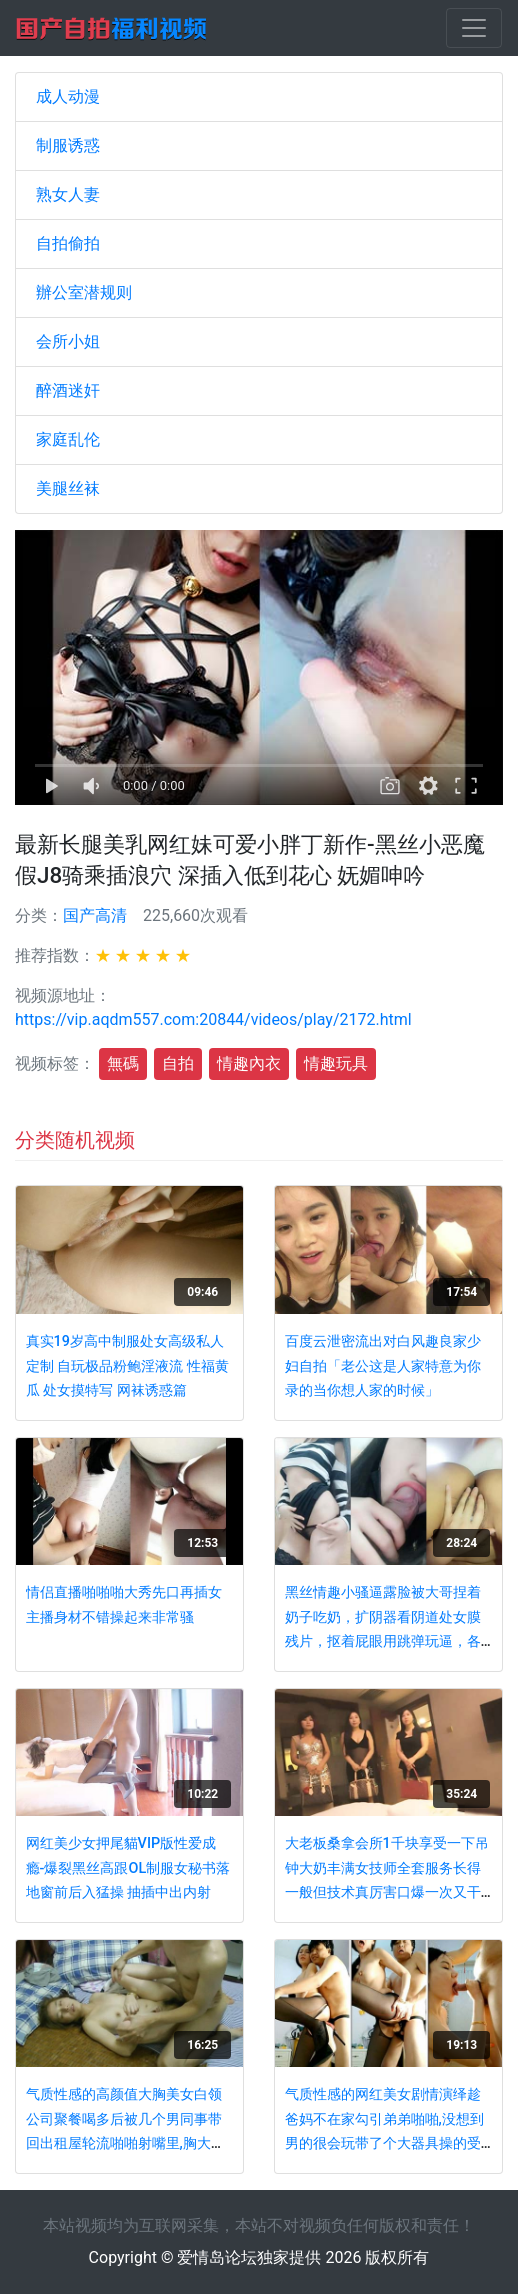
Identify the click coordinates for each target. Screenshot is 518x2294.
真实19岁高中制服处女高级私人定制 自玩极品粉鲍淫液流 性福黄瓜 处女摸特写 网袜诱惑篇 (127, 1366)
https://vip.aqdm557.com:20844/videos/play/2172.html (213, 1019)
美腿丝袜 (68, 488)
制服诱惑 (68, 145)
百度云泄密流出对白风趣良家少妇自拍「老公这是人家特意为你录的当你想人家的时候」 (383, 1366)
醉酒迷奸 (68, 390)
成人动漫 (68, 96)
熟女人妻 (68, 194)
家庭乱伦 (68, 439)
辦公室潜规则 (84, 292)
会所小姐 (68, 341)
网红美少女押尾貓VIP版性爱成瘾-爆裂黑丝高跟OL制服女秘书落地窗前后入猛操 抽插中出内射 (128, 1868)
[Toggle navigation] (474, 28)
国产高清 (95, 915)
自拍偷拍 (68, 243)
